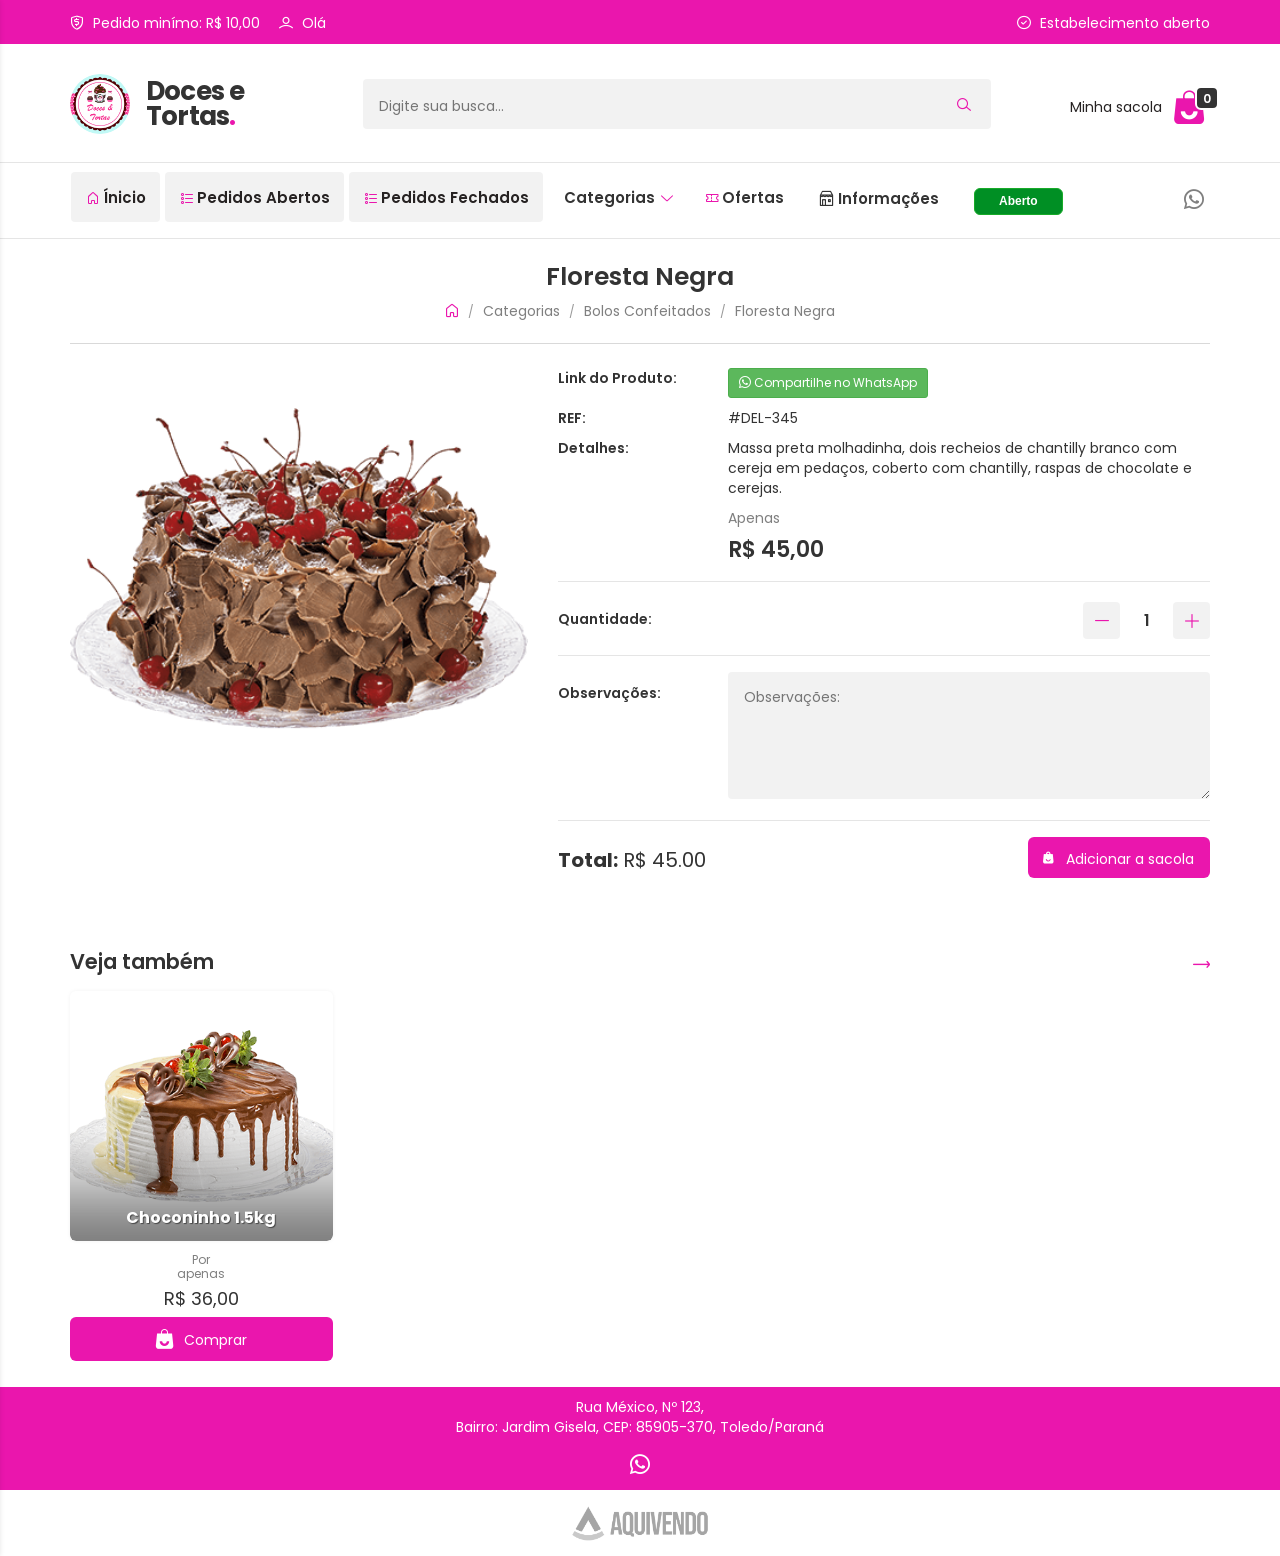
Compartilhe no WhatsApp (828, 382)
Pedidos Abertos (255, 197)
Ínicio (116, 197)
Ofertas (745, 197)
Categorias (618, 197)
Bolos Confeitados (647, 311)
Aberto (1018, 201)
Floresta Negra (785, 311)
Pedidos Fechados (447, 197)
